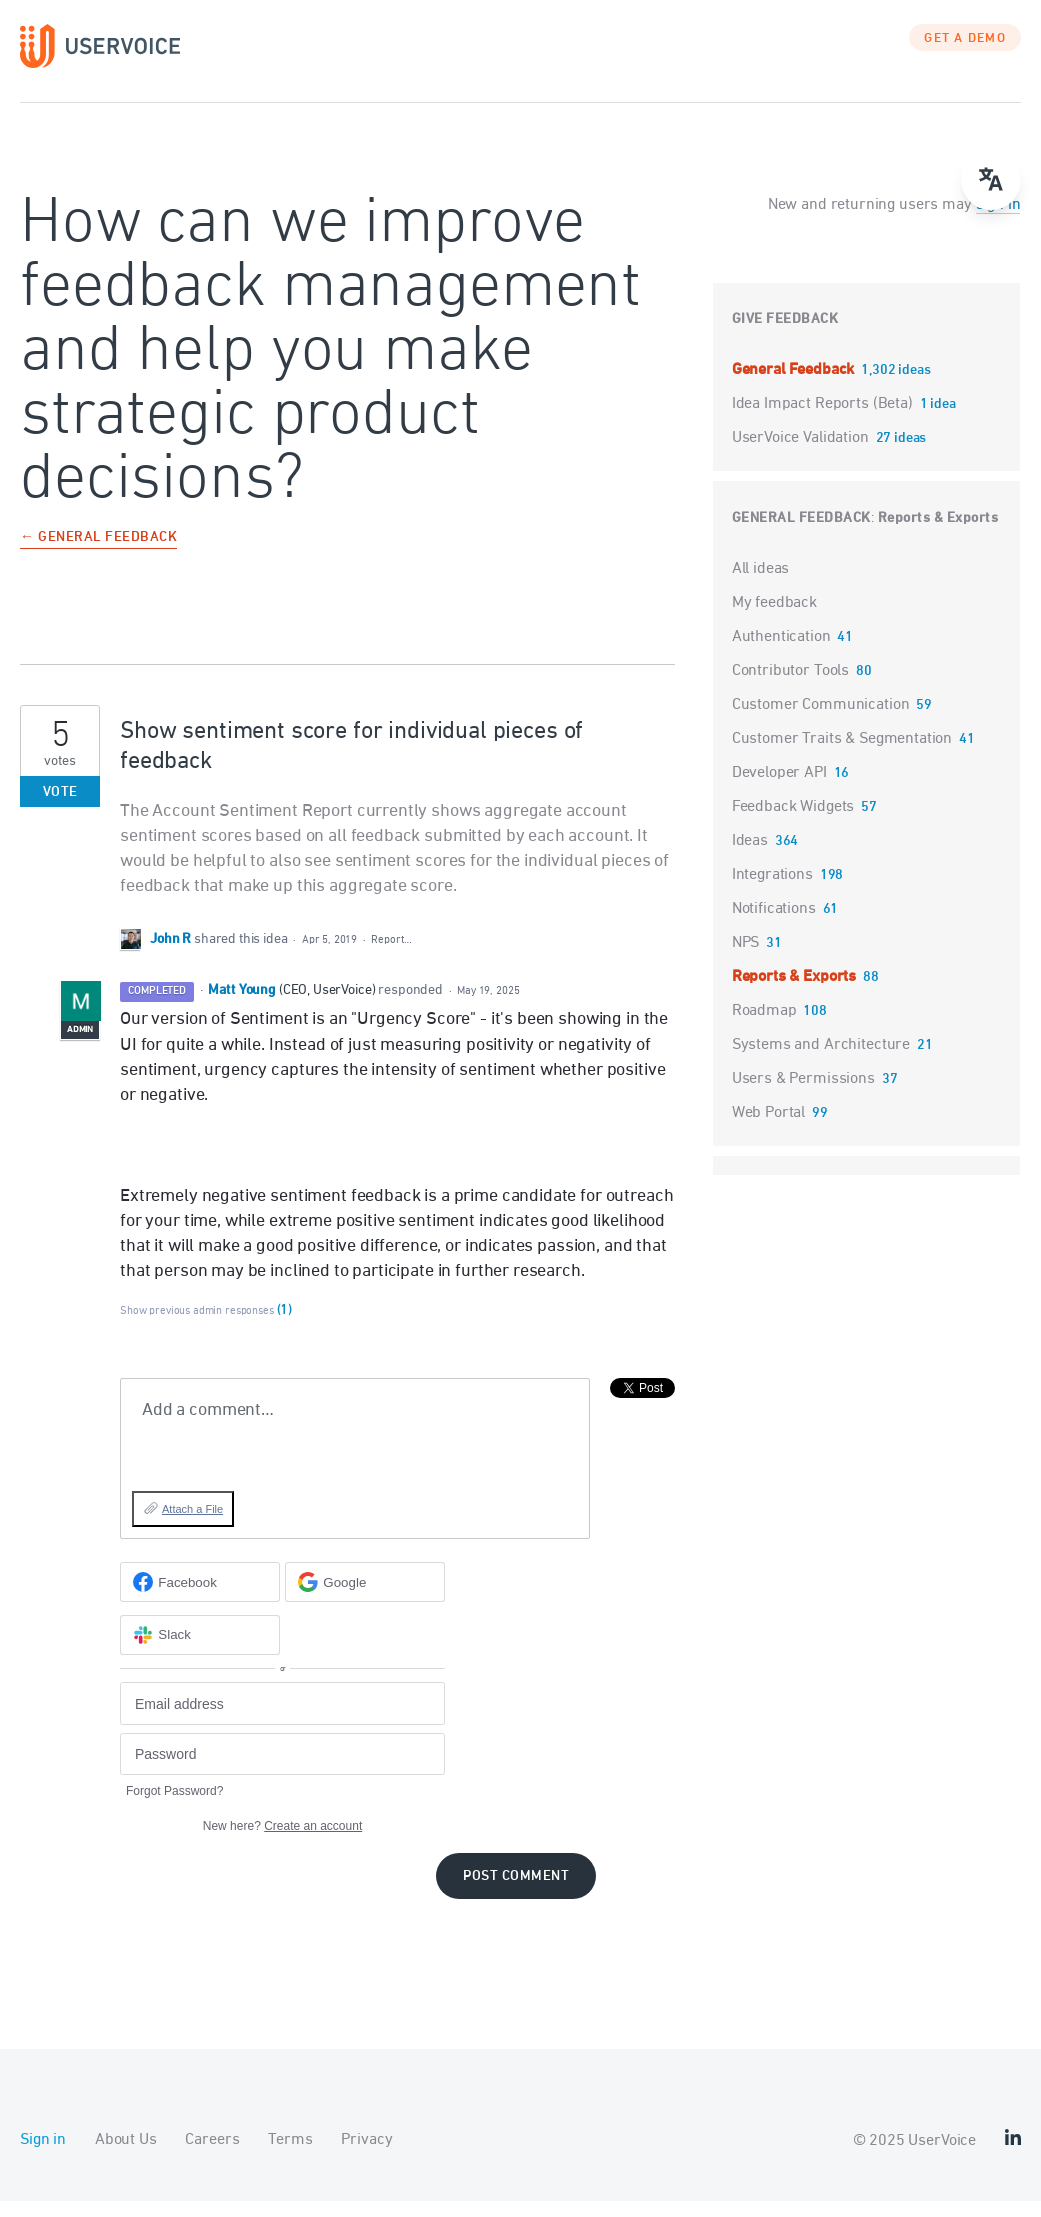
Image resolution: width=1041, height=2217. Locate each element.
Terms (290, 2156)
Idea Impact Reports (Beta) (824, 419)
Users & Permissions (803, 1094)
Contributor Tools (790, 686)
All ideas (761, 584)
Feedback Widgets (793, 822)
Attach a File (192, 1525)
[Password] (282, 1769)
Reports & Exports (938, 533)
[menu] (991, 180)
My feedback (774, 618)
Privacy (366, 2156)
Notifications (774, 924)
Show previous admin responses (206, 1326)
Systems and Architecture (821, 1060)
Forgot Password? (174, 1807)
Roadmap (764, 1026)
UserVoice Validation (802, 453)
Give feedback (785, 334)
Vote (60, 807)
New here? (282, 1842)
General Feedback (795, 385)
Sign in (43, 2156)
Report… (391, 955)
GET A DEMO (965, 55)
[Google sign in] (365, 1598)
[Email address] (282, 1719)
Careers (212, 2156)
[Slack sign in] (200, 1650)
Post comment (516, 1892)
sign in (998, 220)
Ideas (750, 856)
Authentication (781, 652)
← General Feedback (98, 553)
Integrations (772, 890)
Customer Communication (821, 720)
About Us (126, 2156)
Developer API (779, 788)
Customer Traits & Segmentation (842, 754)
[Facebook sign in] (200, 1598)
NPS (746, 958)
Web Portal (769, 1128)
